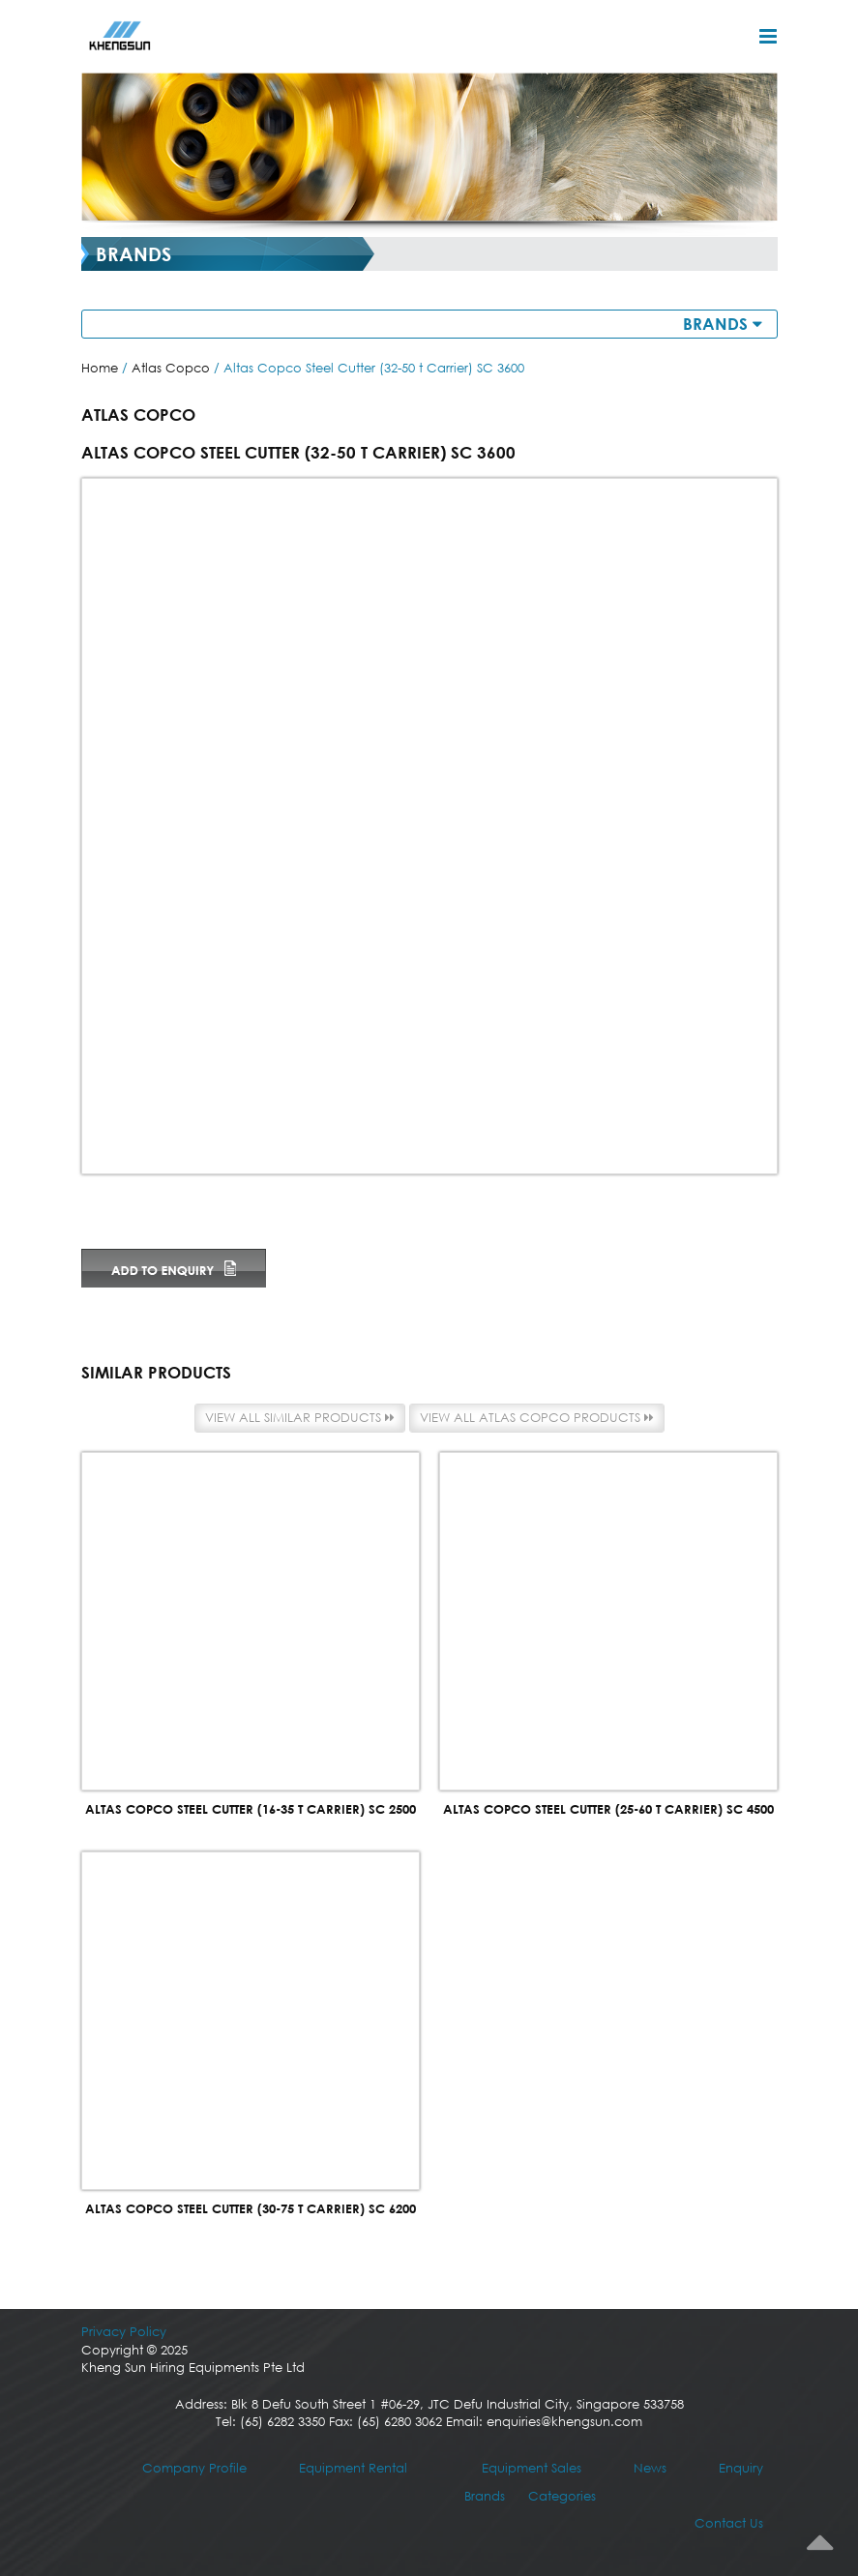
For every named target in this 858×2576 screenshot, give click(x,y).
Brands (484, 2496)
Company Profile (194, 2468)
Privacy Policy (123, 2332)
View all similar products (300, 1417)
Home (99, 368)
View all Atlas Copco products (537, 1417)
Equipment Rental (353, 2468)
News (650, 2468)
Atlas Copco (171, 368)
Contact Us (729, 2523)
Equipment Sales (531, 2468)
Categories (562, 2496)
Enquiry (741, 2468)
